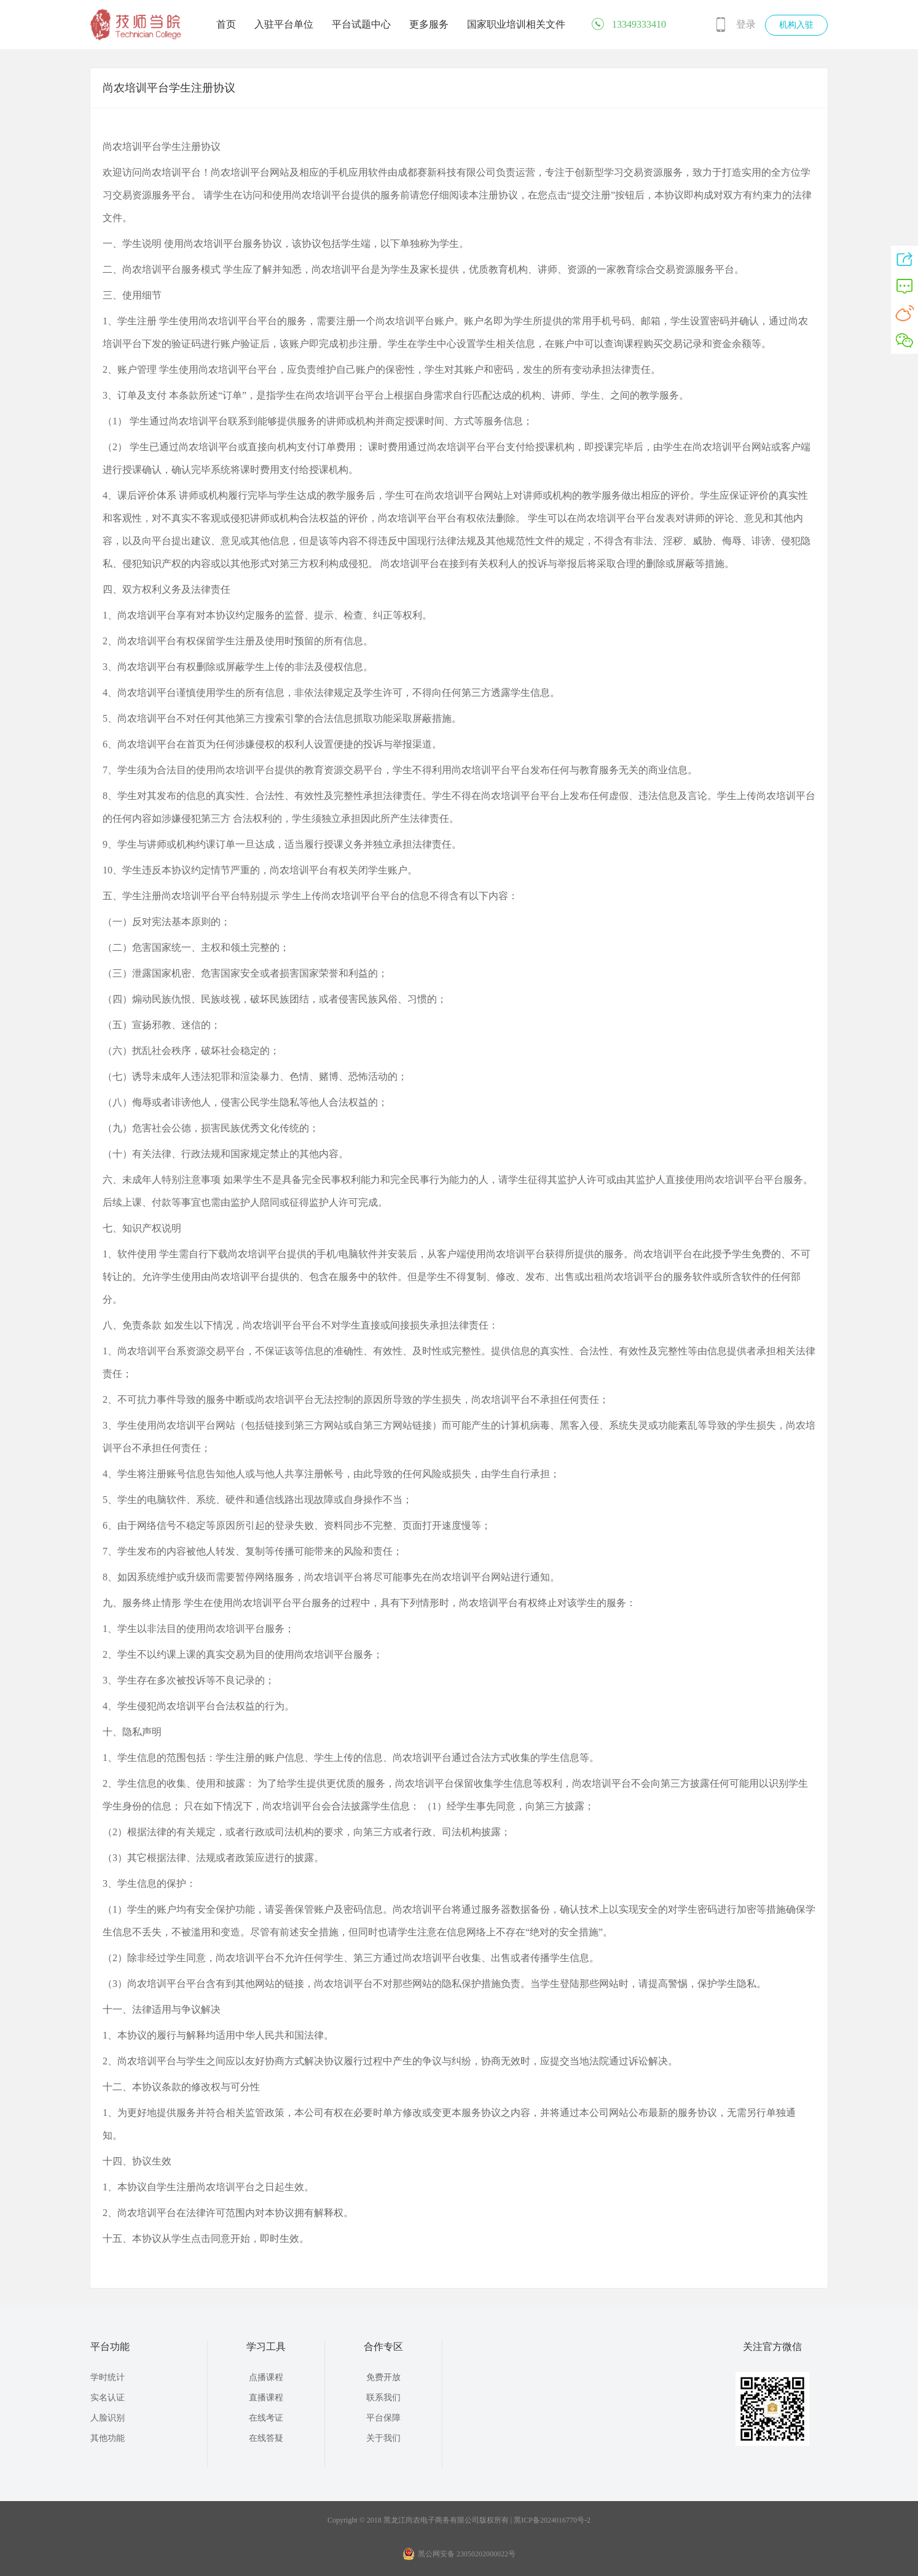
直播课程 (266, 2397)
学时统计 (107, 2377)
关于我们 (383, 2438)
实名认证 (107, 2397)
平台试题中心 (361, 24)
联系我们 (383, 2397)
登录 (746, 24)
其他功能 (107, 2438)
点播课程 (266, 2377)
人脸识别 (107, 2417)
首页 (226, 24)
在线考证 (266, 2417)
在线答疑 (266, 2438)
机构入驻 (796, 24)
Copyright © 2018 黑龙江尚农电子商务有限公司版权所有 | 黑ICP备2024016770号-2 (459, 2520)
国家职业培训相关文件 (516, 24)
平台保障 (383, 2417)
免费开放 (383, 2377)
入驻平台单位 (283, 24)
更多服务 (429, 24)
